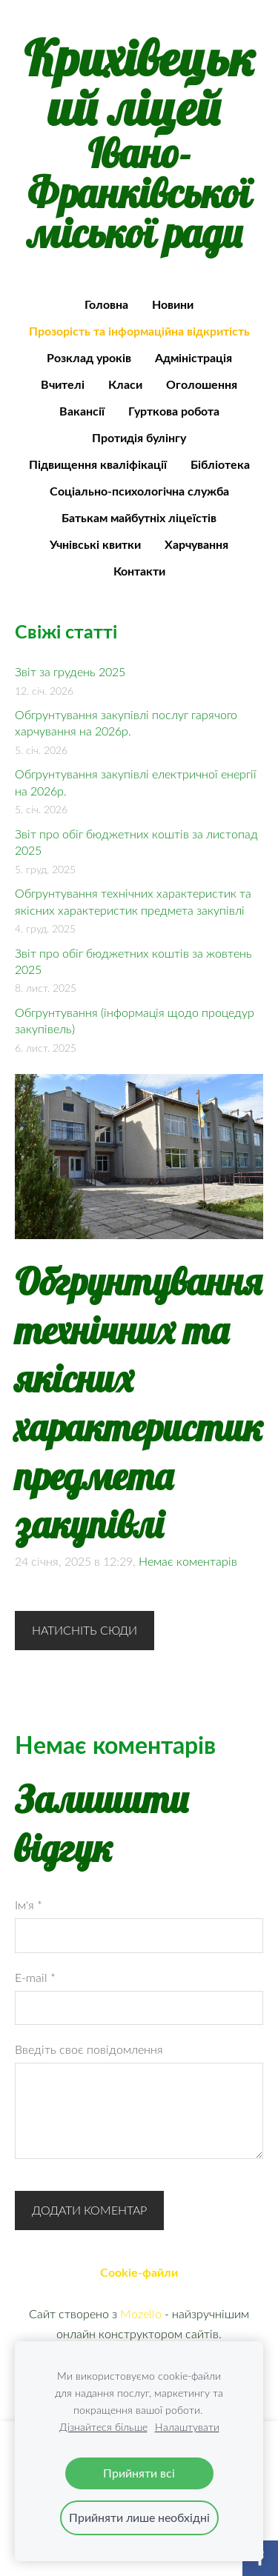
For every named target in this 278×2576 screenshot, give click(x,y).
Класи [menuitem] (125, 384)
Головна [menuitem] (106, 304)
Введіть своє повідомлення (89, 2049)
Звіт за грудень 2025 (70, 672)
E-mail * (35, 1977)
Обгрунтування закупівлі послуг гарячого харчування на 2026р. (126, 723)
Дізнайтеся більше (103, 2427)
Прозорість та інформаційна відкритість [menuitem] (139, 330)
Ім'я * (28, 1905)
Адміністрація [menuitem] (193, 357)
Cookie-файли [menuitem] (139, 2271)
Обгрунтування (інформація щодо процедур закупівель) (134, 1020)
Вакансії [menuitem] (82, 410)
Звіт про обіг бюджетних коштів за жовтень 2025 (133, 961)
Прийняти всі (139, 2473)
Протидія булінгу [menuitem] (139, 437)
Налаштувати (187, 2427)
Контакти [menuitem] (139, 570)
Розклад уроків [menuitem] (89, 357)
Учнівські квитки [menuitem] (95, 544)
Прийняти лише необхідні (139, 2517)
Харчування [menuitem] (196, 544)
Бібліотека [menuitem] (220, 464)
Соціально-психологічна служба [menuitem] (139, 490)
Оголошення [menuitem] (201, 384)
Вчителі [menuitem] (63, 384)
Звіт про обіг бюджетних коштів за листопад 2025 (136, 842)
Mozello (141, 2314)
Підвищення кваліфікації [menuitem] (98, 464)
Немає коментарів (188, 1561)
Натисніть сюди (84, 1630)
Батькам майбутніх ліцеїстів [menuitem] (139, 517)
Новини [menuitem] (172, 304)
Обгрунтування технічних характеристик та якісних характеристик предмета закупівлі (133, 901)
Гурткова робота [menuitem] (173, 410)
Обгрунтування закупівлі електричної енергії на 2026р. (136, 782)
